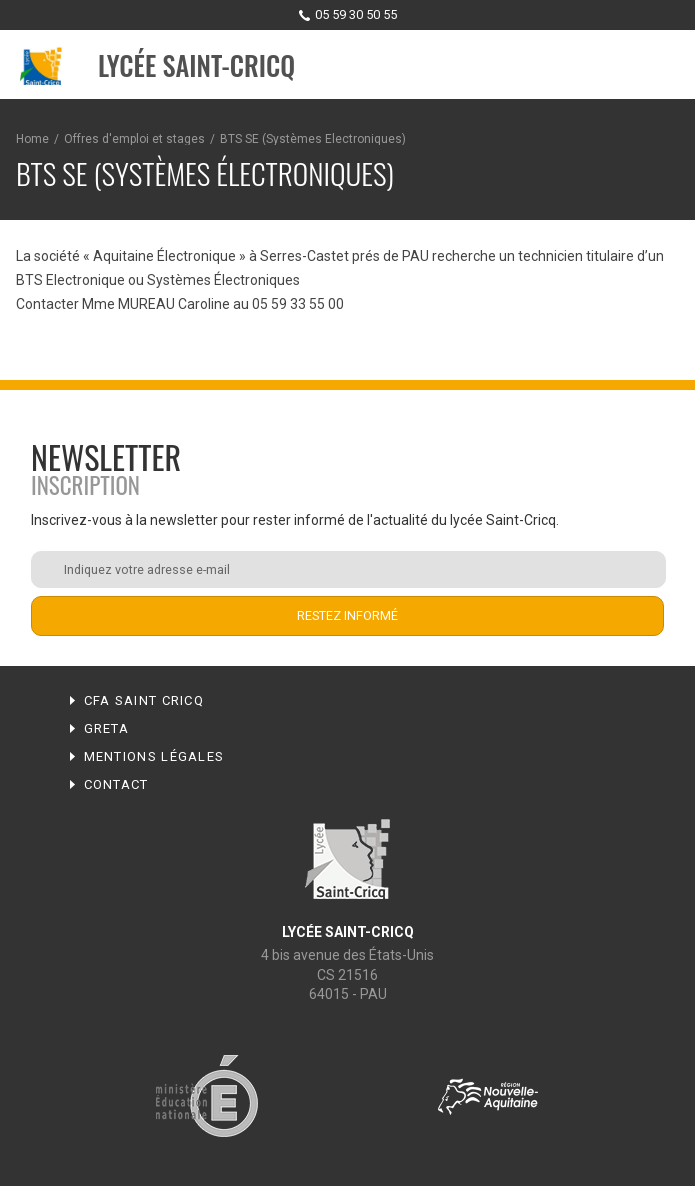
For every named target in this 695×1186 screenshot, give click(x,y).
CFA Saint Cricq (144, 700)
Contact (116, 784)
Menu (661, 66)
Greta (107, 728)
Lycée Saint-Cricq (196, 65)
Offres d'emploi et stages (134, 139)
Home (32, 139)
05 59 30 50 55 (356, 14)
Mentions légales (154, 756)
